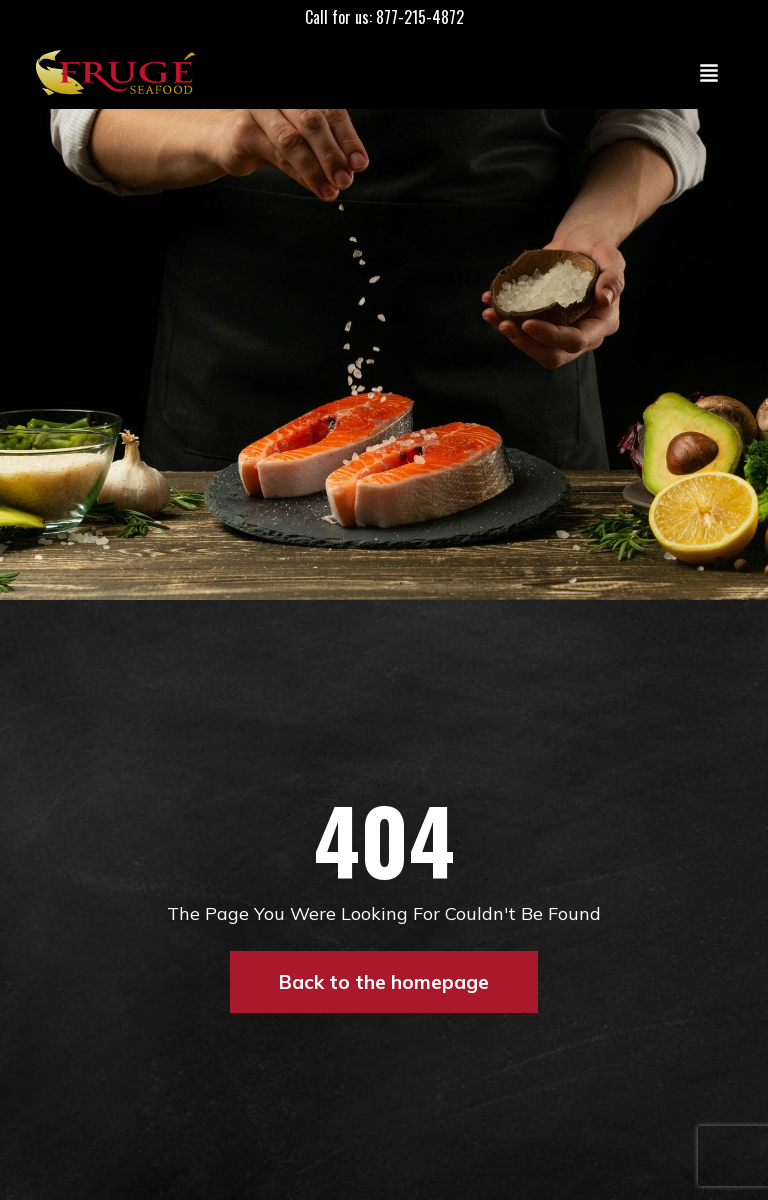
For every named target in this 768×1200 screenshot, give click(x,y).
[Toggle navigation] (709, 72)
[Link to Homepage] (120, 72)
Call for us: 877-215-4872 (384, 17)
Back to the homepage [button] (384, 982)
